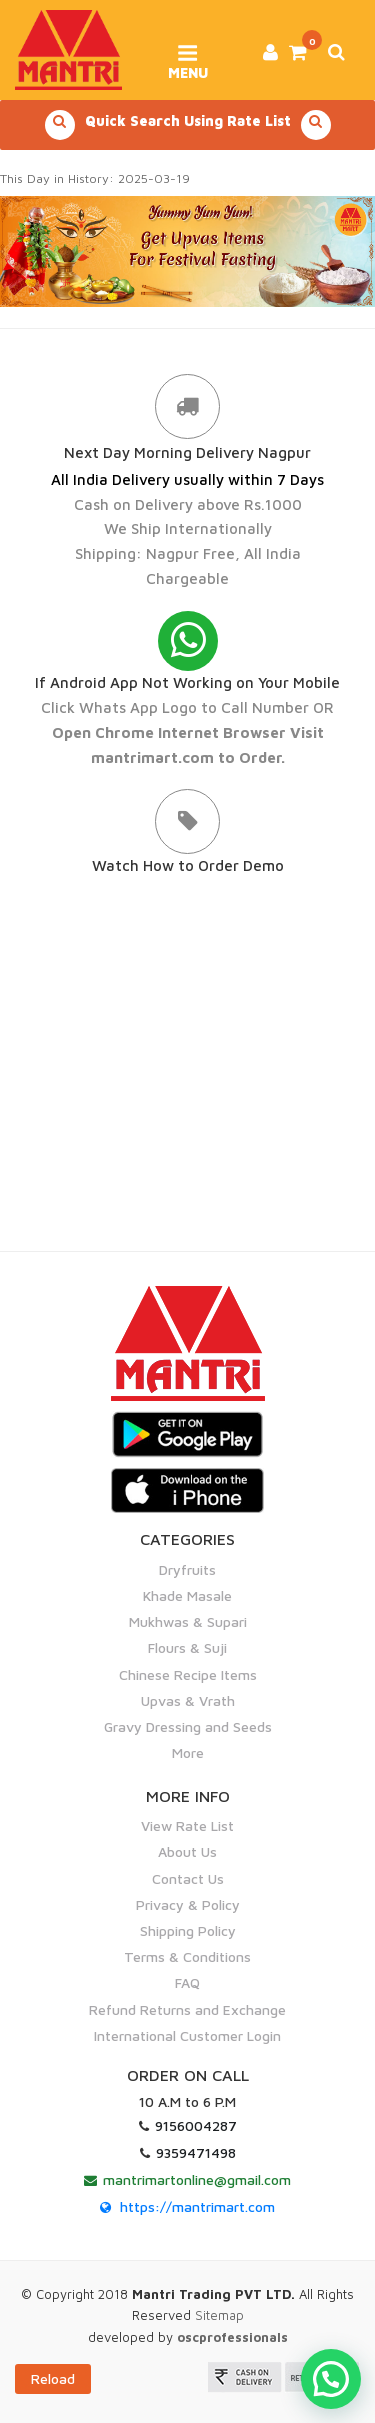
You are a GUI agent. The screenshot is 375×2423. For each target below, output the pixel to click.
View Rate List (187, 1825)
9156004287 (196, 2125)
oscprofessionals (232, 2337)
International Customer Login (187, 2035)
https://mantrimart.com (197, 2206)
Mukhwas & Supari (188, 1621)
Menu (187, 55)
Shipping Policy (188, 1930)
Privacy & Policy (188, 1904)
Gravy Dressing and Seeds (188, 1726)
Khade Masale (187, 1595)
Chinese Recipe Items (188, 1674)
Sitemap (219, 2315)
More (188, 1752)
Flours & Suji (187, 1647)
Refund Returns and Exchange (187, 2009)
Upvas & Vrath (188, 1700)
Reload (53, 2378)
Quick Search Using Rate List (188, 125)
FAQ (187, 1982)
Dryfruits (187, 1569)
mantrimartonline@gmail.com (197, 2179)
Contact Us (188, 1878)
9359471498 (196, 2152)
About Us (187, 1851)
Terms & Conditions (187, 1956)
